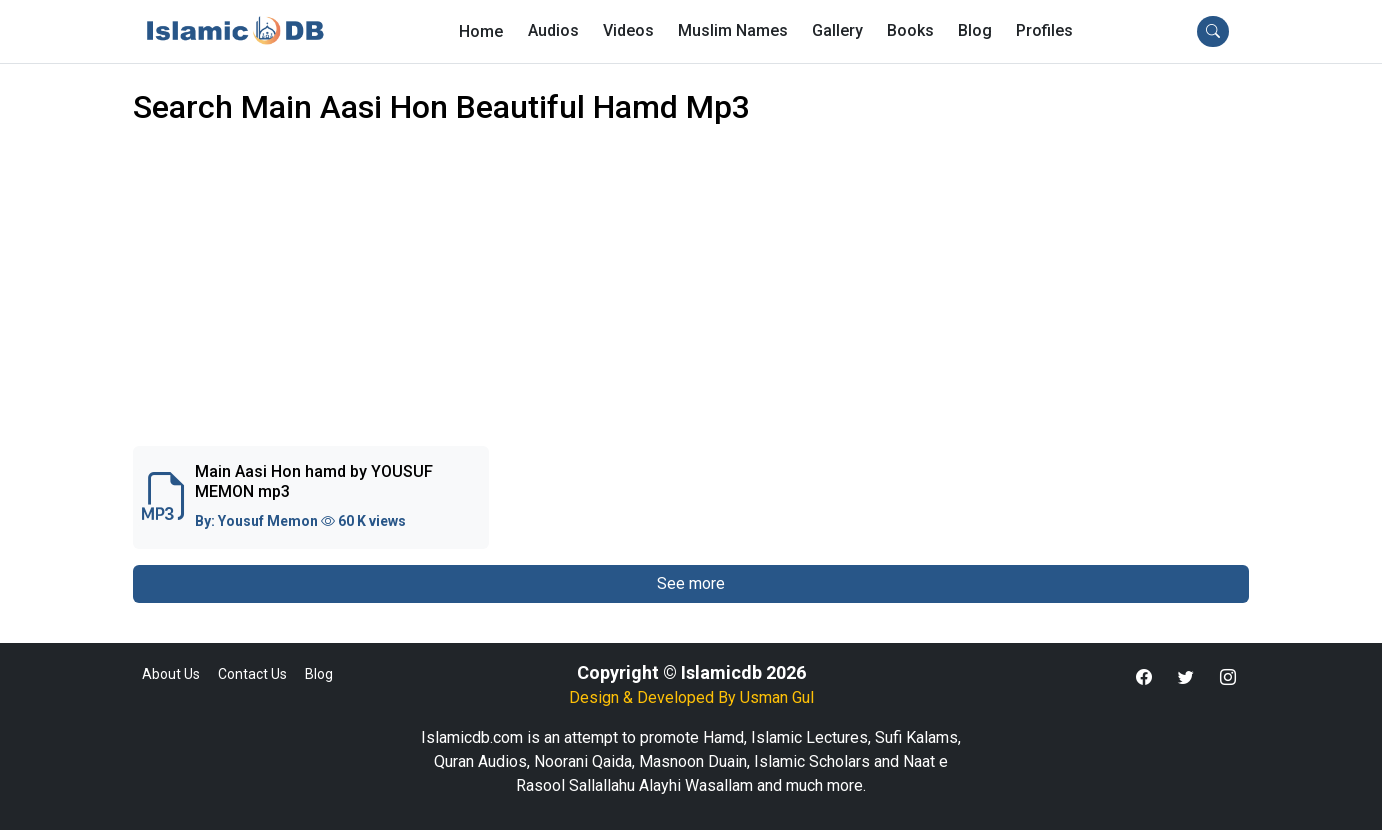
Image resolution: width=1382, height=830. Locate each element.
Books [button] (910, 30)
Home (481, 31)
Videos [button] (628, 30)
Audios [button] (553, 30)
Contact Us (252, 674)
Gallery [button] (837, 30)
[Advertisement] (691, 298)
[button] (1044, 31)
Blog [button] (975, 30)
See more (691, 583)
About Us (171, 674)
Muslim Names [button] (733, 30)
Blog (319, 674)
